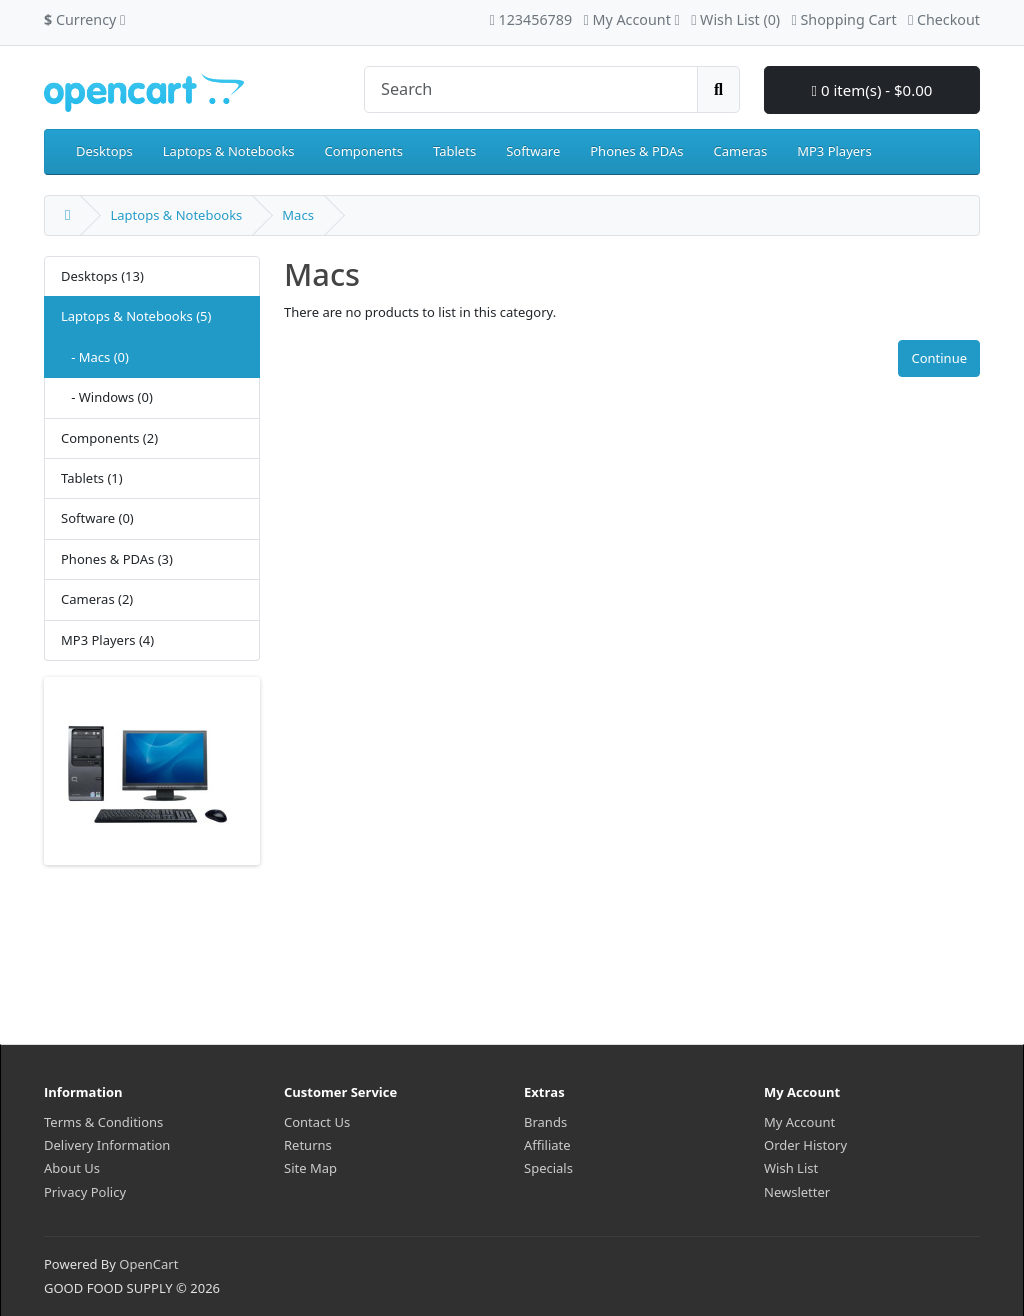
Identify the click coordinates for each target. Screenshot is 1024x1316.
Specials (548, 1168)
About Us (72, 1168)
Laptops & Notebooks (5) (136, 316)
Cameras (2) (97, 599)
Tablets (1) (92, 478)
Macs (298, 215)
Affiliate (547, 1145)
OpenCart (148, 1264)
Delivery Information (107, 1145)
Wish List (791, 1168)
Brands (545, 1122)
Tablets (454, 151)
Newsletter (797, 1192)
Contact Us (317, 1122)
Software (533, 151)
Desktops (104, 151)
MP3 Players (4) (107, 640)
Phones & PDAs (636, 151)
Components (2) (109, 438)
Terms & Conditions (103, 1122)
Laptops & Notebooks (229, 151)
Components (364, 151)
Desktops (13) (102, 276)
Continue (939, 358)
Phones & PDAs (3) (117, 559)
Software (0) (97, 518)
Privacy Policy (85, 1192)
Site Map (310, 1168)
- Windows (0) (107, 397)
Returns (308, 1145)
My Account (799, 1122)
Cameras (741, 151)
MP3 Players (834, 151)
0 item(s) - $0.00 (872, 90)
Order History (805, 1145)
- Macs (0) (95, 357)
